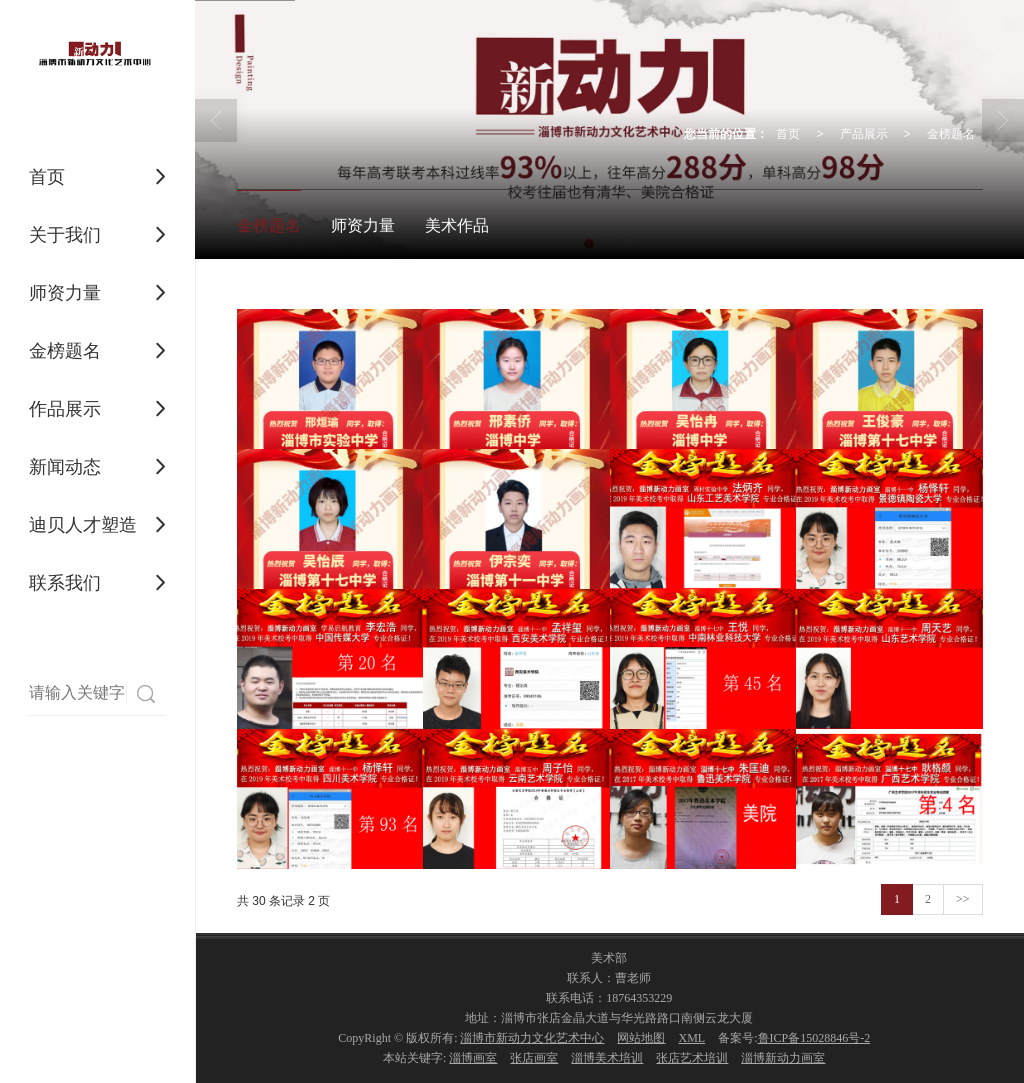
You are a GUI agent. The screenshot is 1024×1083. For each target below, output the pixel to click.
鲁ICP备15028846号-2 (814, 1038)
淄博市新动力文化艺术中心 (532, 1038)
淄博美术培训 (607, 1058)
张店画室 (534, 1058)
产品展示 (864, 134)
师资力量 (65, 293)
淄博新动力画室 (783, 1058)
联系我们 (65, 583)
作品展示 (65, 409)
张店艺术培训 (692, 1058)
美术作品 (457, 225)
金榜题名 (65, 351)
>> (963, 899)
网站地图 (641, 1038)
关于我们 (65, 235)
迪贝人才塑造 (83, 525)
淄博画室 (473, 1058)
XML (691, 1038)
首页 (47, 177)
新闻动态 (65, 467)
